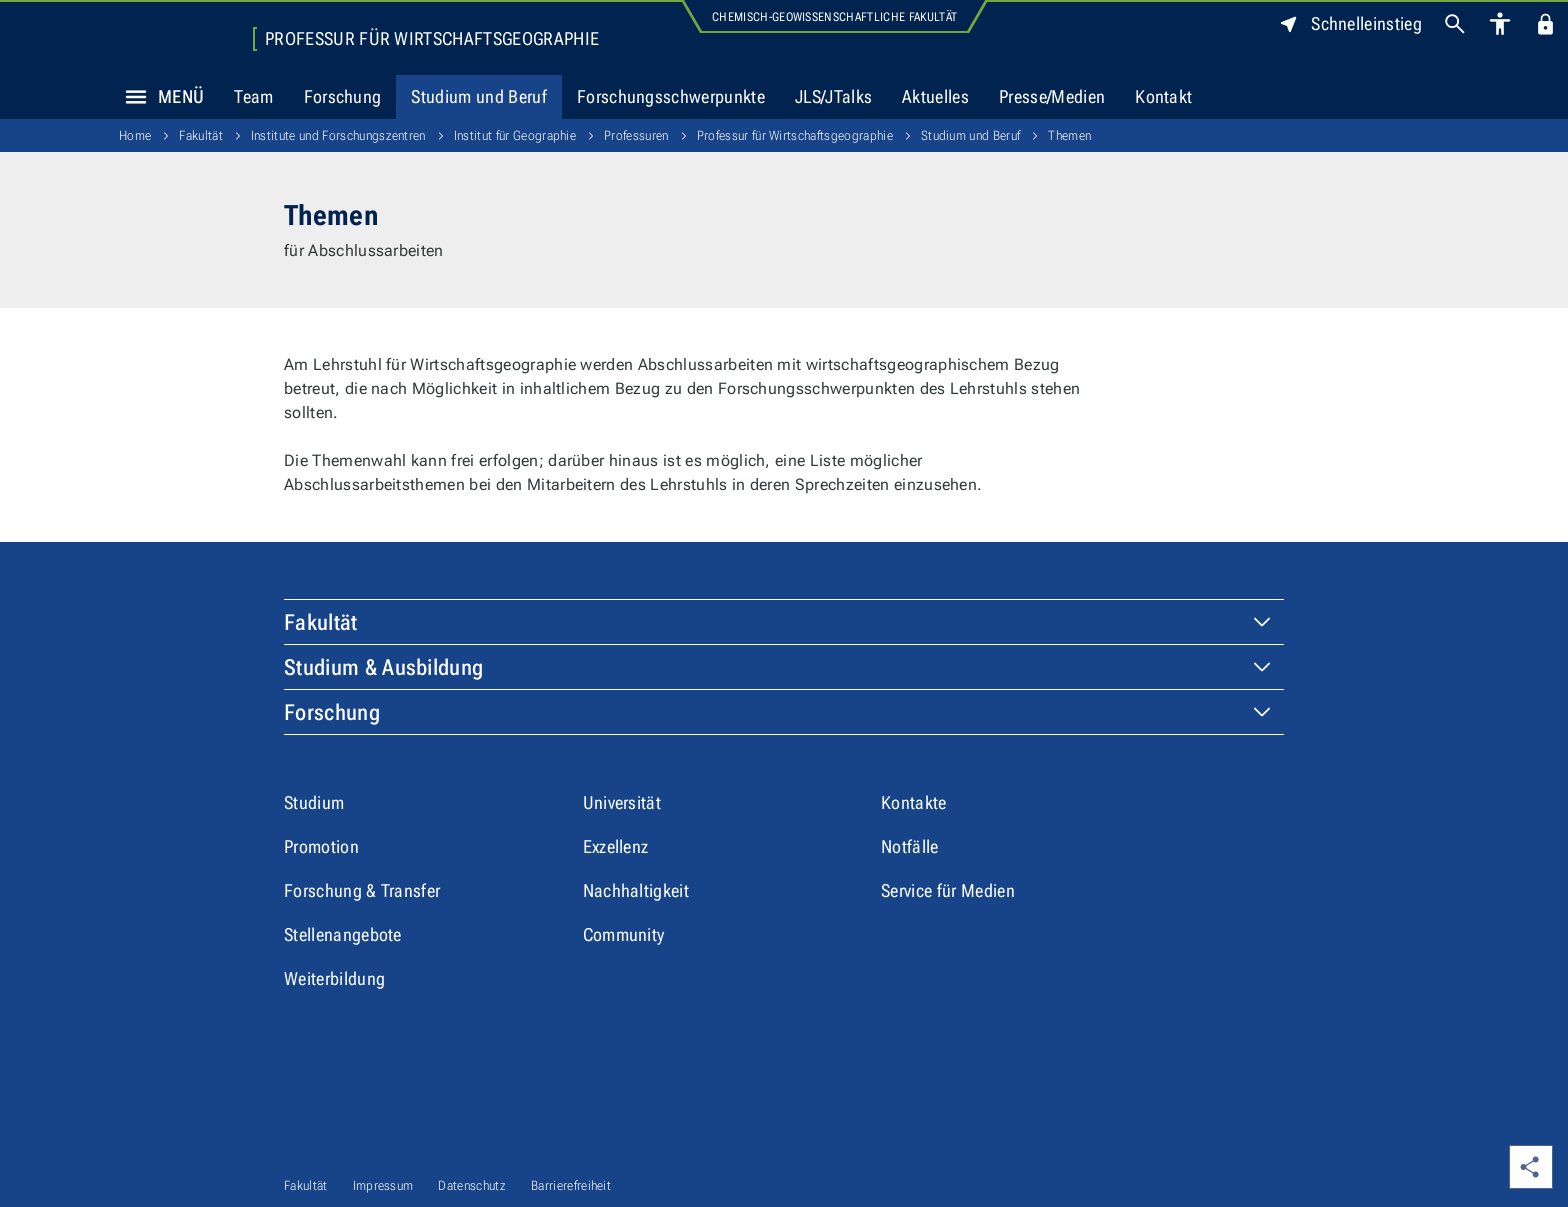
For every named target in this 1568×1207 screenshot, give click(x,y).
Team (253, 96)
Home (135, 135)
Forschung (343, 96)
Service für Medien (948, 890)
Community (624, 934)
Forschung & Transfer (362, 890)
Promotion (321, 846)
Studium (314, 802)
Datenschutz (472, 1185)
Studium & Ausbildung (383, 667)
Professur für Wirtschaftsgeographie (432, 39)
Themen (1069, 135)
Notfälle (910, 846)
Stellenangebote (343, 934)
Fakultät (201, 135)
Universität (622, 802)
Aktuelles (935, 96)
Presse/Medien (1052, 96)
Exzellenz (616, 846)
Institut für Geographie (515, 135)
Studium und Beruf (478, 96)
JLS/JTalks (833, 96)
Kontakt (1163, 96)
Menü (159, 97)
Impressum (383, 1185)
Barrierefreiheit (571, 1185)
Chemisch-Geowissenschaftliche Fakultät (834, 17)
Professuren (636, 135)
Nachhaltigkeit (636, 890)
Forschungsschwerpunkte (671, 96)
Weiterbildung (334, 978)
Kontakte (914, 802)
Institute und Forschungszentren (338, 135)
